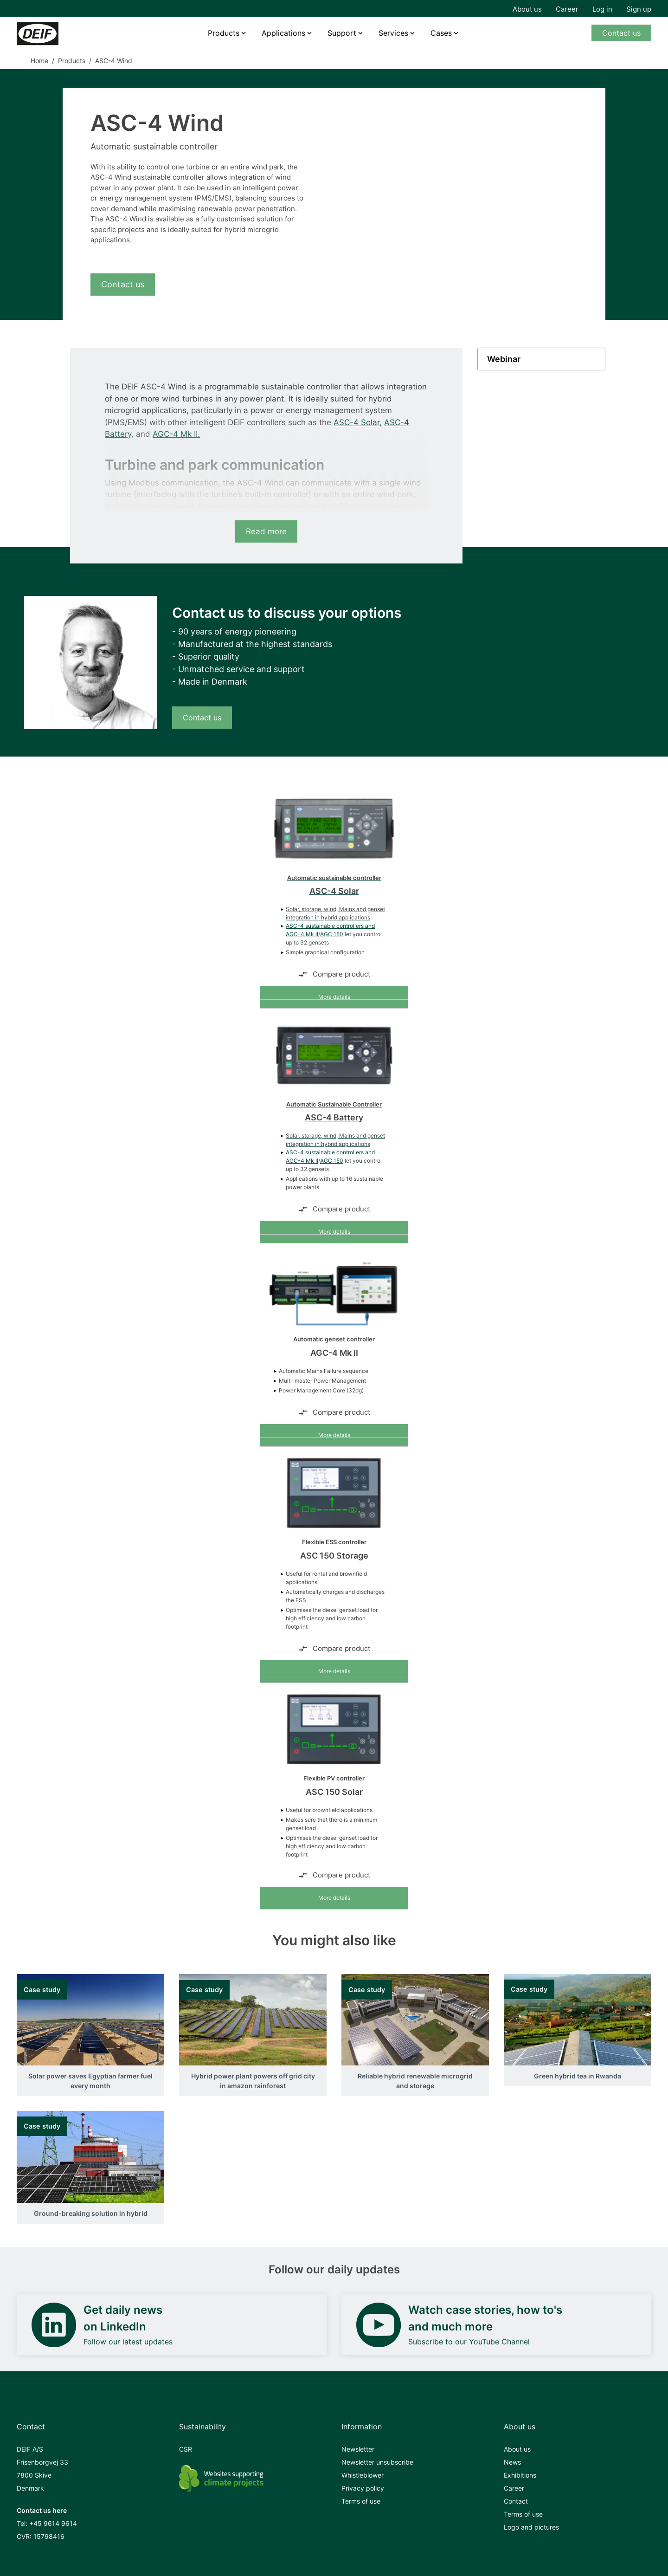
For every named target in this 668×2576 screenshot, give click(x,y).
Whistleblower (362, 2475)
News (512, 2462)
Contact (516, 2501)
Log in (602, 9)
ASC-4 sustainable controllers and (330, 925)
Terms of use (360, 2501)
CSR (185, 2449)
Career (567, 9)
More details (334, 996)
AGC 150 (331, 934)
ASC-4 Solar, (358, 422)
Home (39, 61)
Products (223, 33)
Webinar (503, 359)
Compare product (334, 974)
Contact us (621, 33)
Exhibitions (520, 2475)
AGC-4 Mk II (302, 934)
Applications (283, 33)
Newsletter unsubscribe (377, 2462)
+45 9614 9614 (53, 2523)
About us (527, 9)
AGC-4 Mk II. (176, 434)
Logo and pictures (531, 2527)
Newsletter (357, 2449)
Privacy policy (362, 2488)
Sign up (638, 9)
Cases (441, 33)
